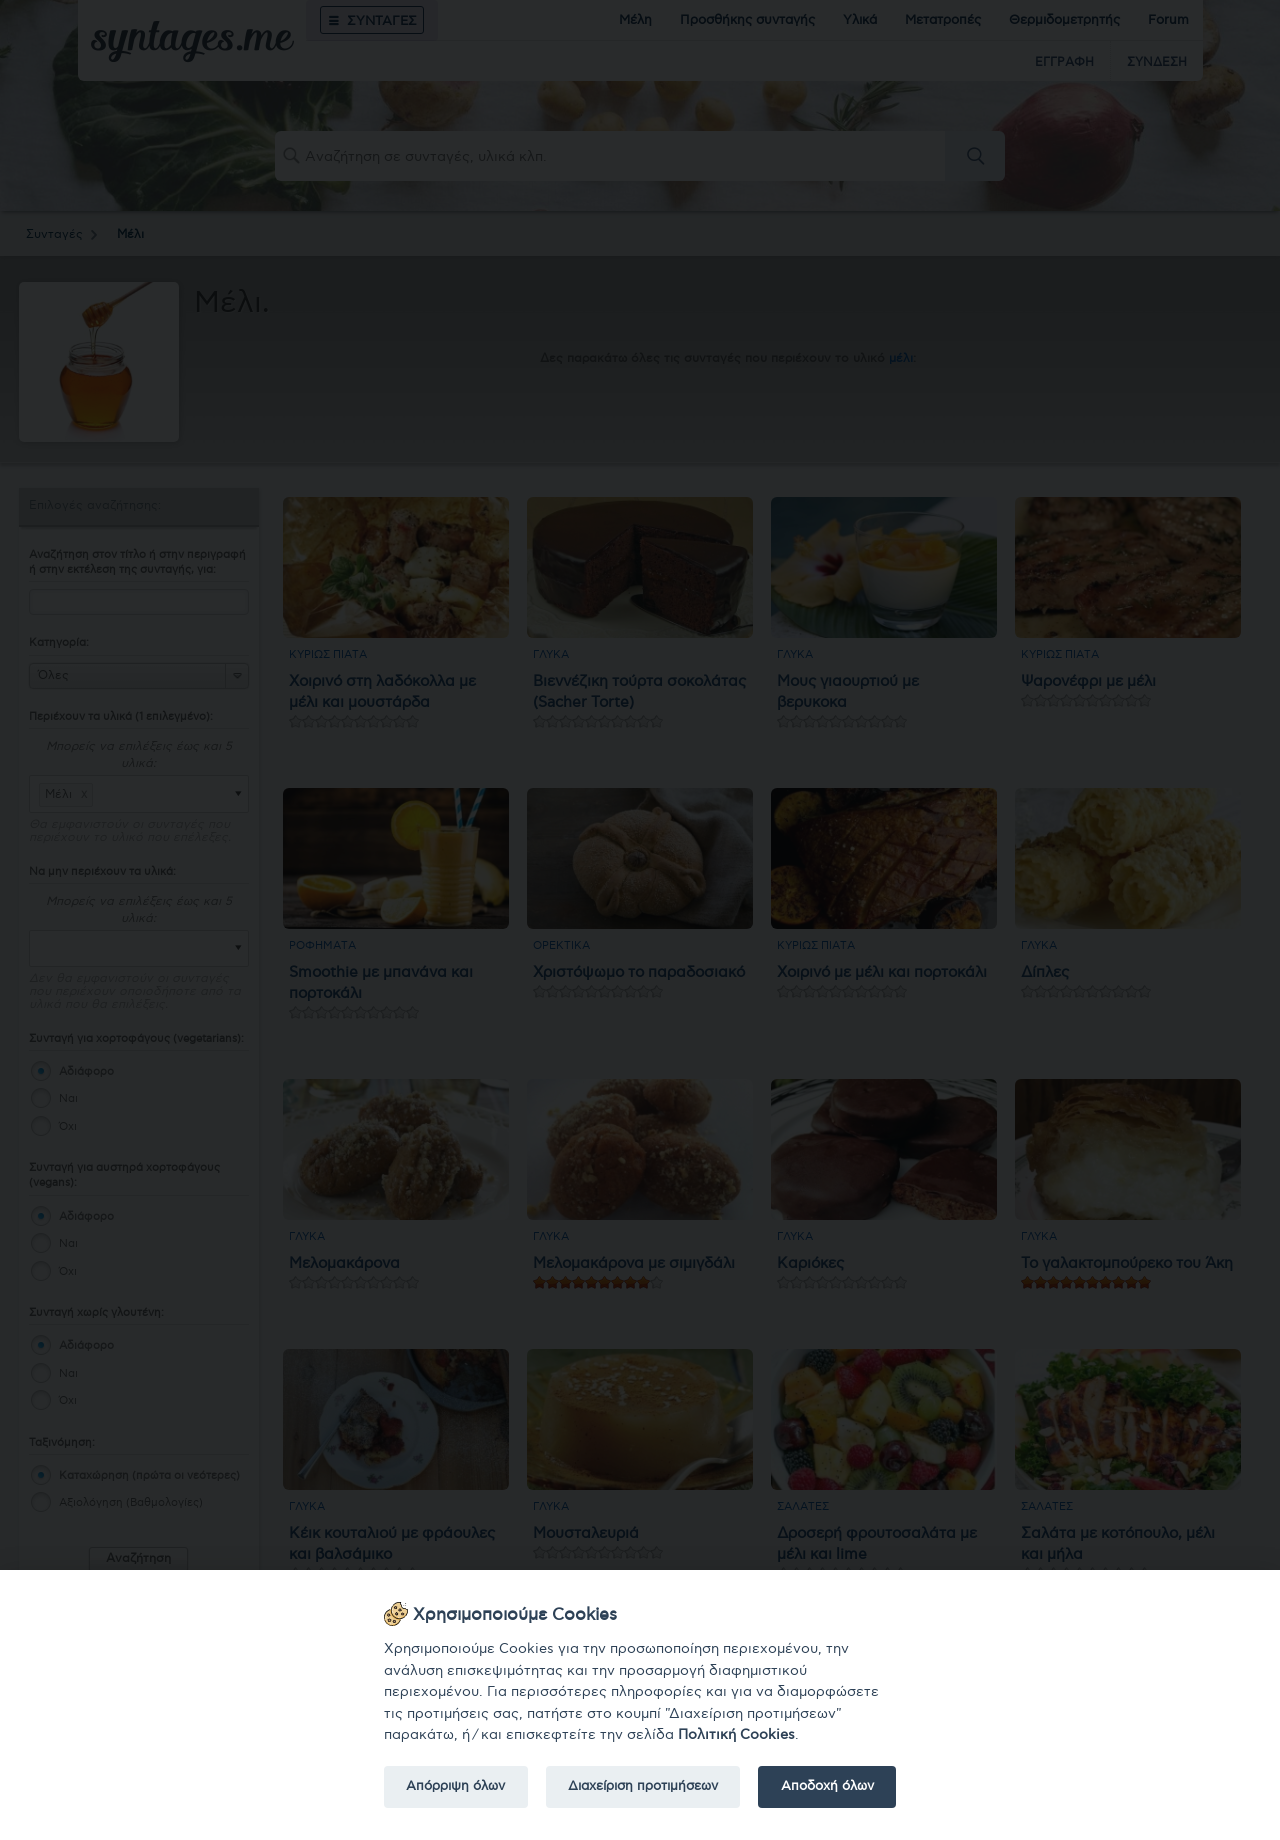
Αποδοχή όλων (827, 1786)
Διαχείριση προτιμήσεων (643, 1786)
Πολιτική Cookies (736, 1734)
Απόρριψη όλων (455, 1786)
